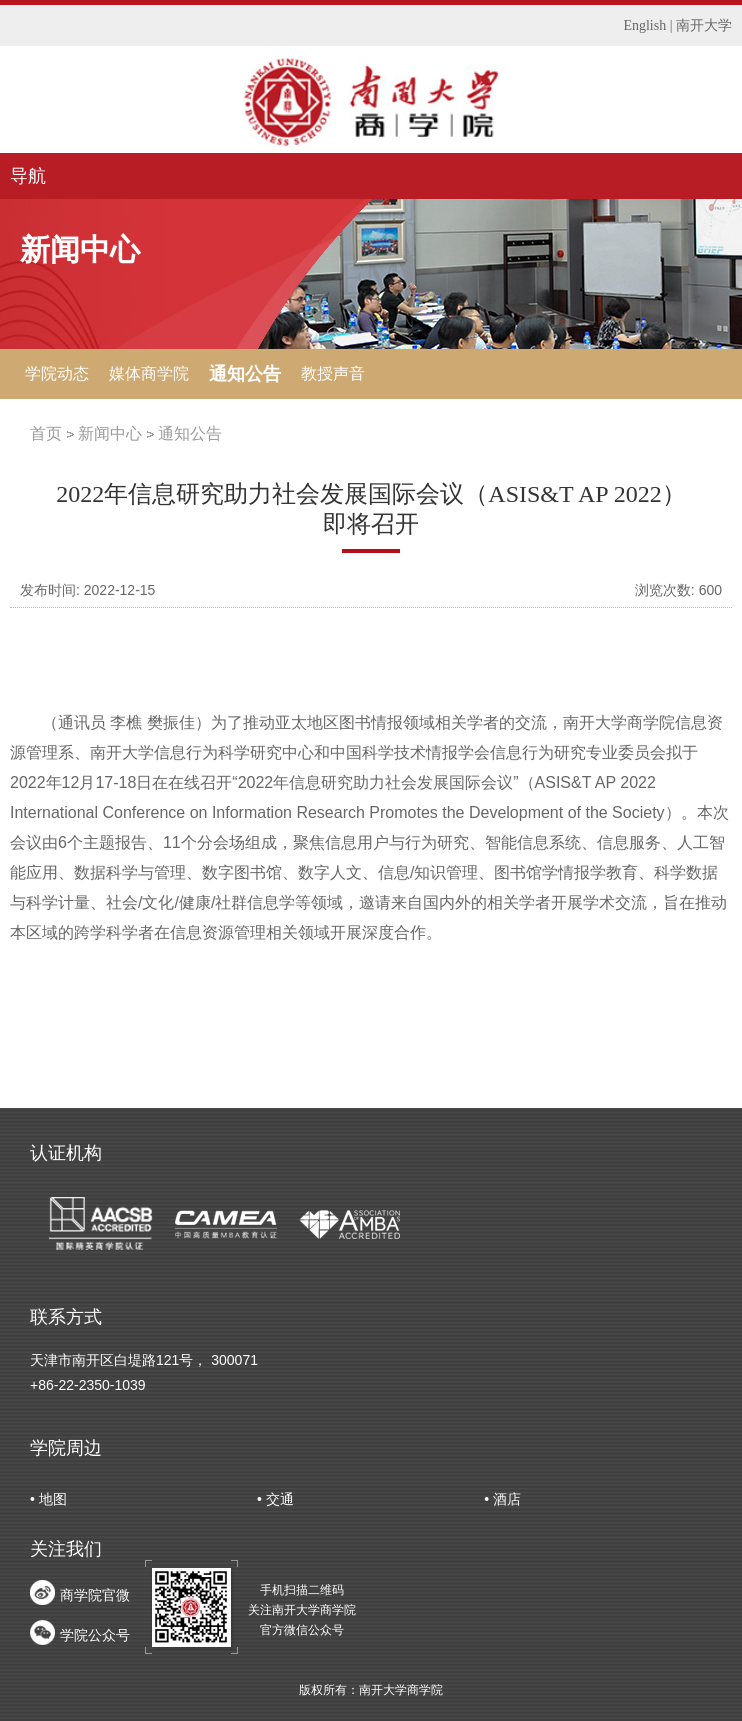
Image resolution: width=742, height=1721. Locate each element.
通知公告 (245, 374)
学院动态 (57, 373)
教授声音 (333, 373)
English (644, 25)
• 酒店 (502, 1499)
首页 (46, 433)
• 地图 (48, 1499)
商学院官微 (95, 1595)
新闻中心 (110, 433)
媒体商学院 (149, 373)
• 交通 (275, 1499)
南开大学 (704, 25)
